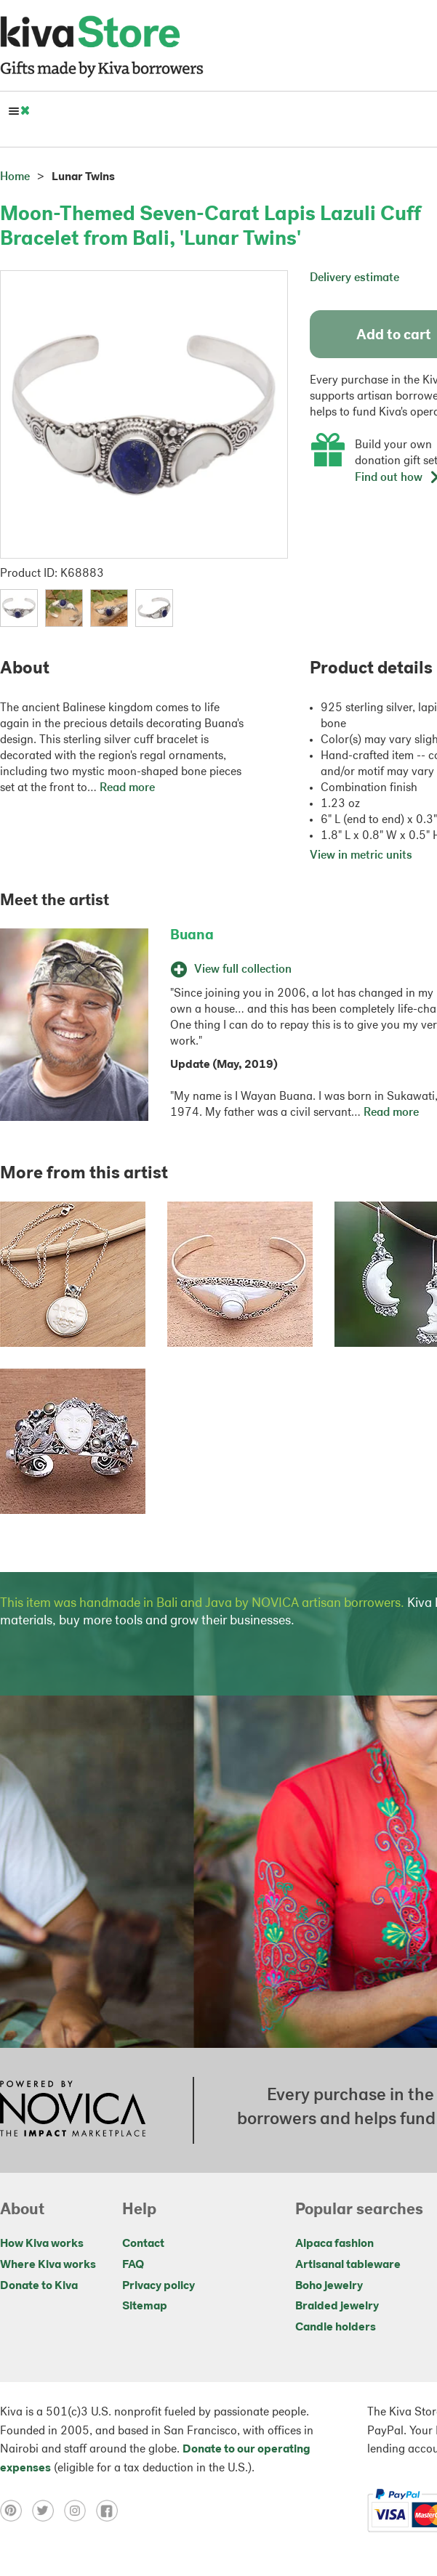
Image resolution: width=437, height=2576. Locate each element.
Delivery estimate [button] (354, 278)
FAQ (133, 2265)
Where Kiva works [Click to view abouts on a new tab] (48, 2265)
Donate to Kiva (39, 2286)
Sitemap (144, 2306)
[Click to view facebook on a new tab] (110, 2510)
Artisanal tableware (348, 2265)
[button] (19, 608)
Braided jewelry (337, 2306)
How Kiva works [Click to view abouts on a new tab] (42, 2244)
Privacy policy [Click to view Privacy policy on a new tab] (158, 2286)
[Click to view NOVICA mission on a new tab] (72, 2110)
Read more (127, 788)
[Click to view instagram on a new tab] (80, 2510)
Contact (143, 2244)
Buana (192, 935)
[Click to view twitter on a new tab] (48, 2510)
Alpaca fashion (334, 2244)
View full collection (231, 970)
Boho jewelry (329, 2286)
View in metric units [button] (361, 856)
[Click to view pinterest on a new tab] (16, 2510)
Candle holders (335, 2327)
